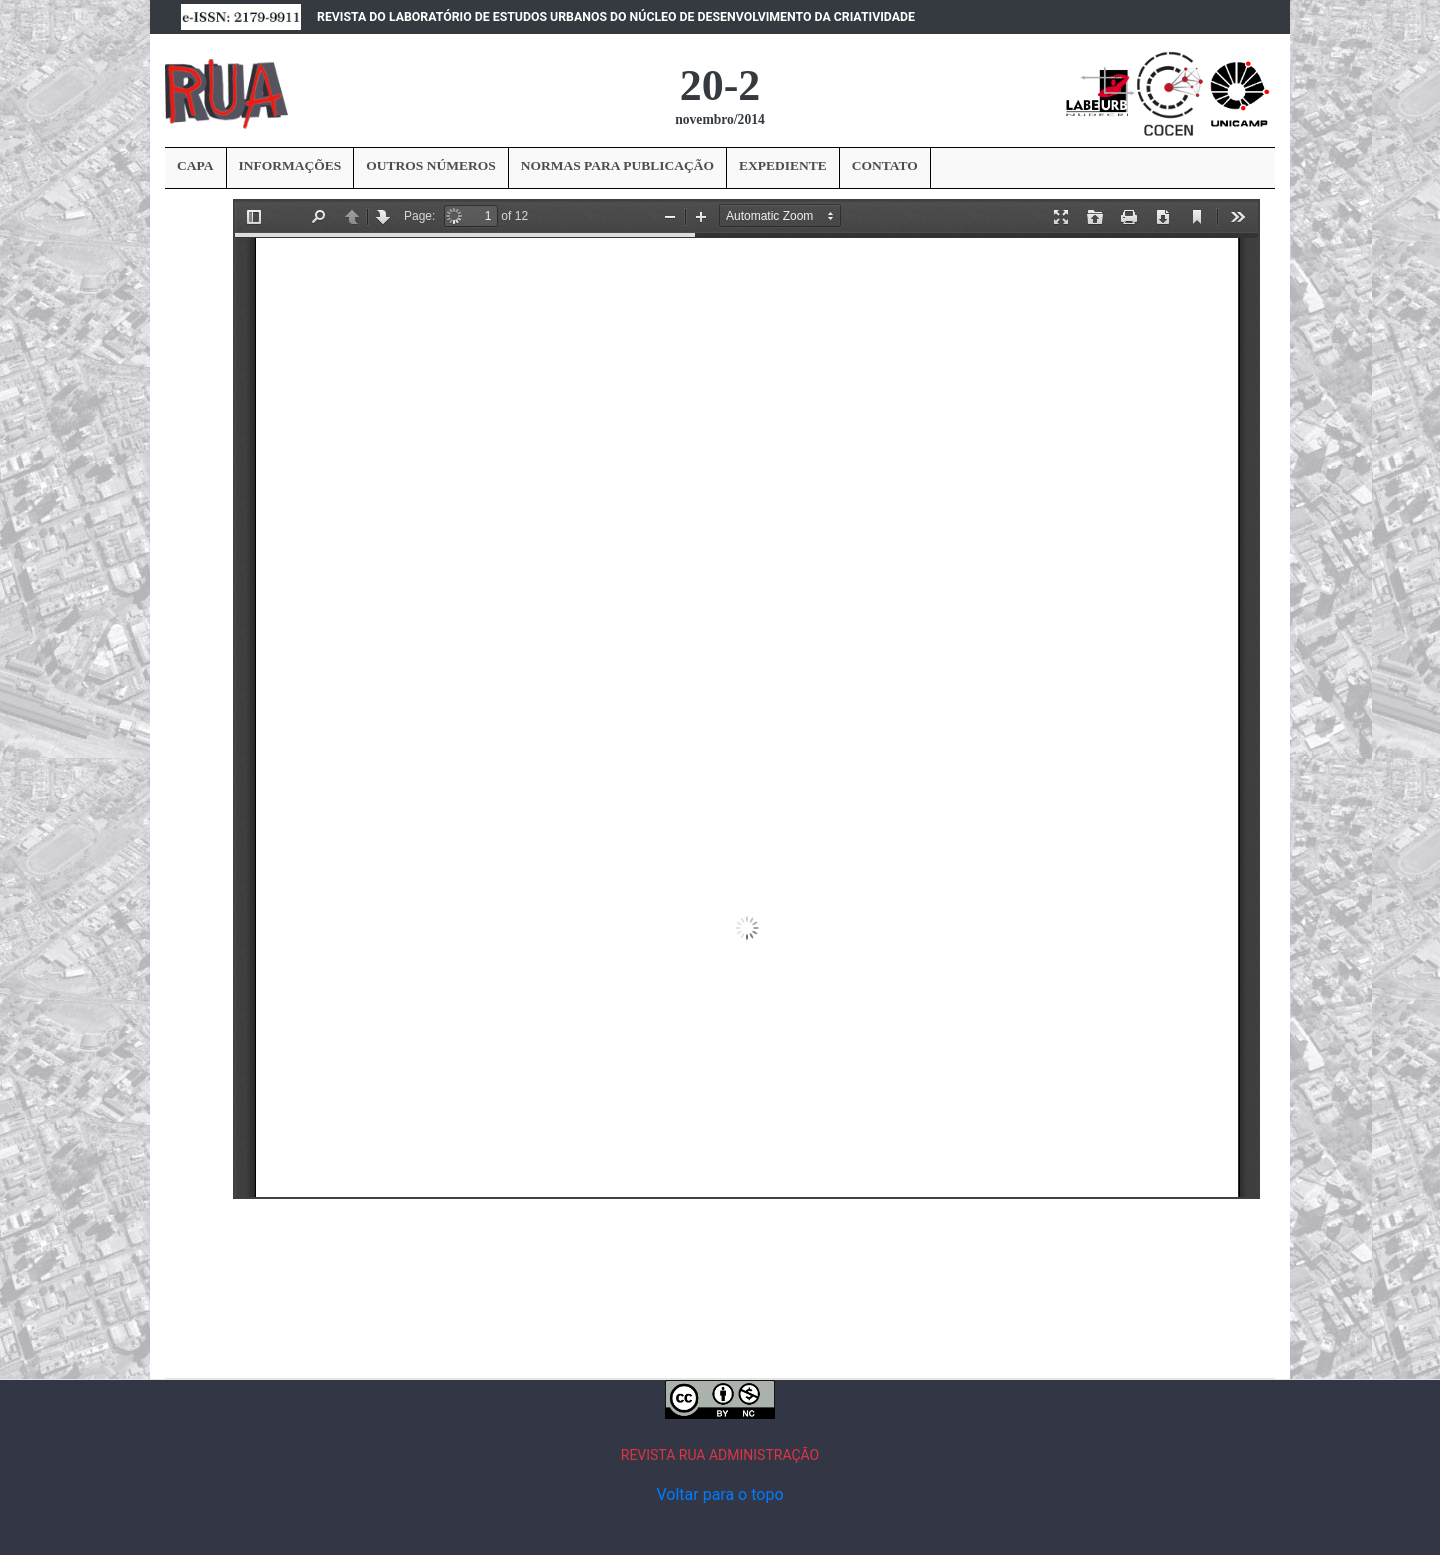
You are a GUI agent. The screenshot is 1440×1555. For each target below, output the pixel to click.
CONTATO (885, 165)
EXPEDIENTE (783, 165)
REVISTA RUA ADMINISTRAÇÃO (720, 1455)
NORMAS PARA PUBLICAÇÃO (617, 165)
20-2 (720, 85)
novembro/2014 (720, 119)
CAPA (195, 165)
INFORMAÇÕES (290, 165)
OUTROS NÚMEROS (430, 165)
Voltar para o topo (719, 1494)
